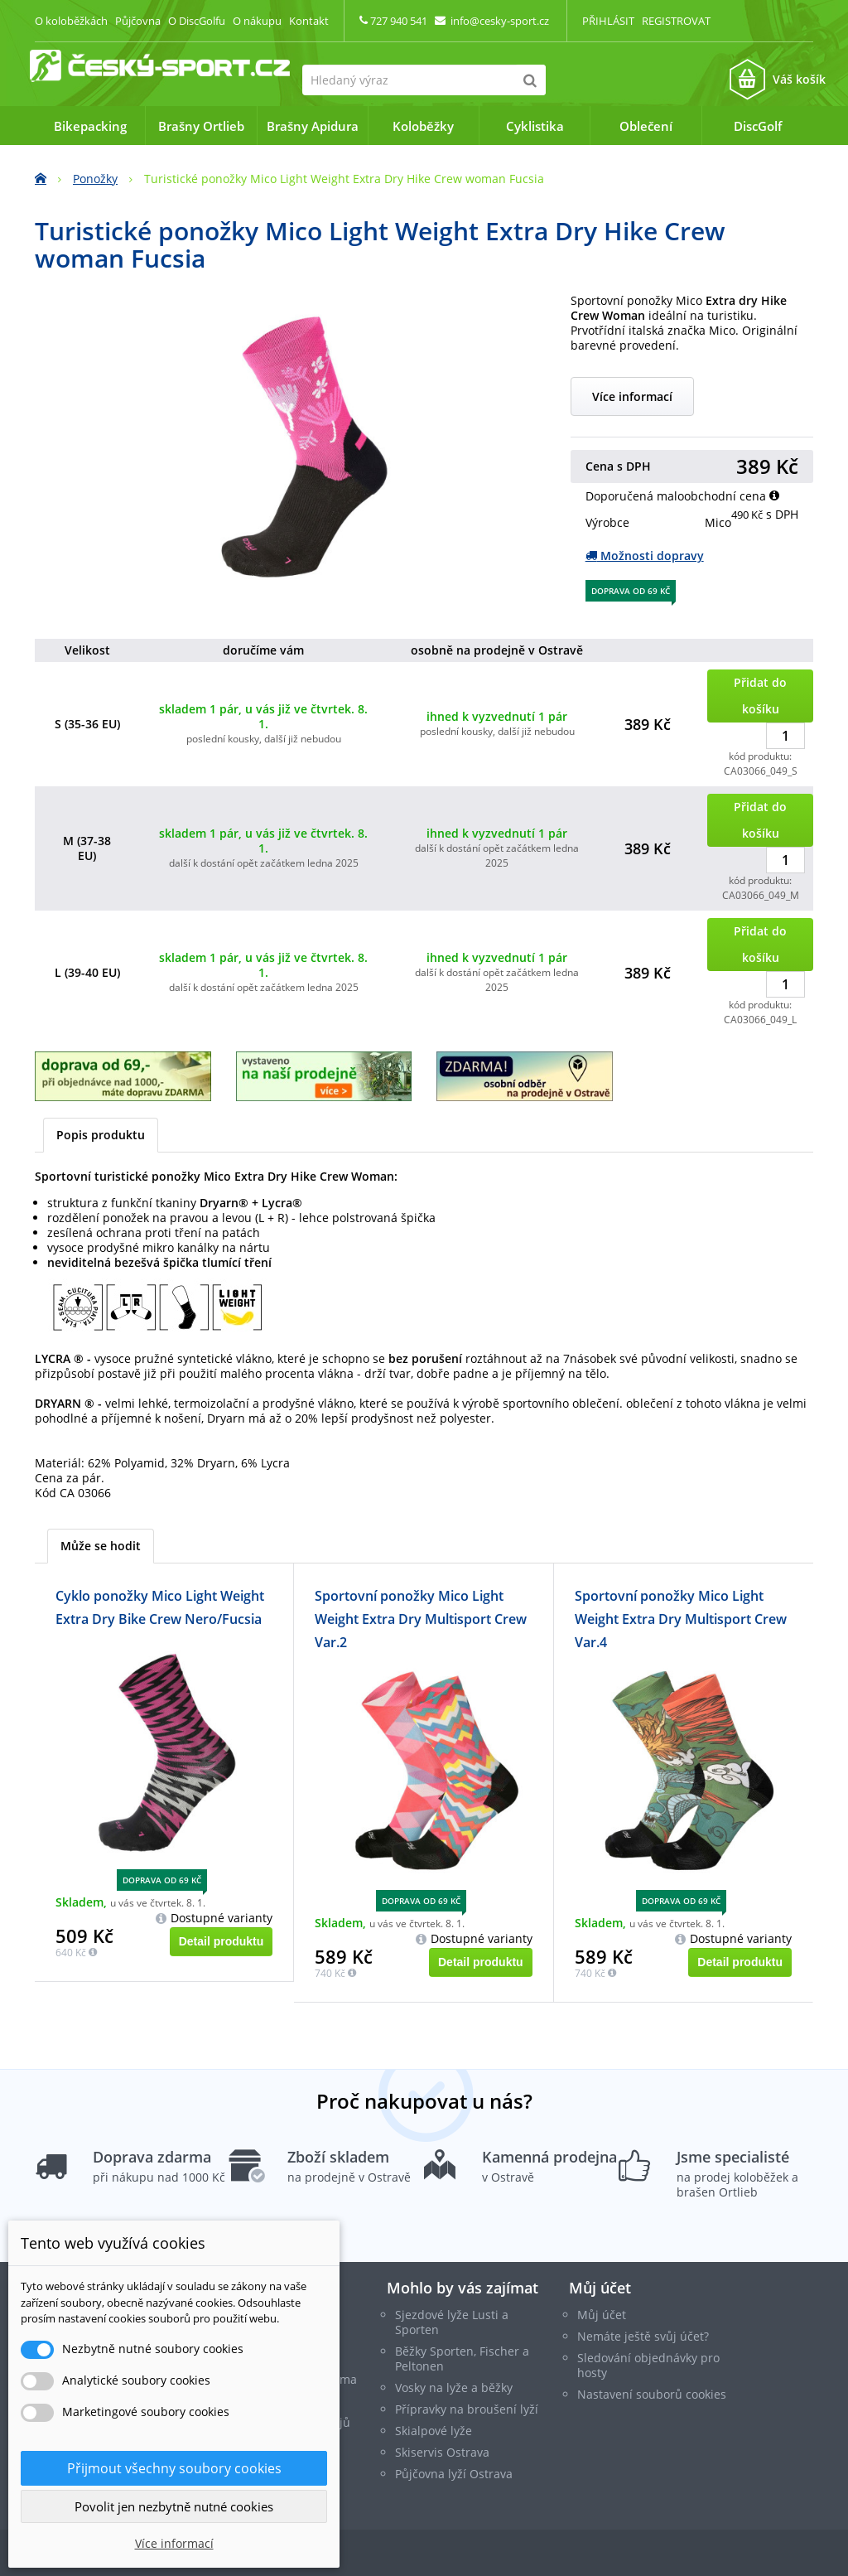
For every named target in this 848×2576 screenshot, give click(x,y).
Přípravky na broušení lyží (466, 2409)
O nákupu (257, 20)
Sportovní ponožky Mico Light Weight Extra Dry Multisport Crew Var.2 (421, 1619)
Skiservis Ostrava (442, 2452)
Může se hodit (100, 1546)
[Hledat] (530, 80)
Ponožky (95, 178)
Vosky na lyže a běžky (454, 2387)
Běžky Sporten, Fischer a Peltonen (462, 2358)
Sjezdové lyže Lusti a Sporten (451, 2322)
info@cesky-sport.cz (499, 20)
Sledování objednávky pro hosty (648, 2365)
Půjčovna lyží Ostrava (454, 2474)
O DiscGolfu (196, 20)
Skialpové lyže (433, 2430)
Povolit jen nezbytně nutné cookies (174, 2506)
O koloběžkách (71, 20)
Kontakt (309, 20)
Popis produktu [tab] (100, 1135)
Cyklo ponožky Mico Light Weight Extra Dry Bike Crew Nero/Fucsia (159, 1607)
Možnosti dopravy (644, 555)
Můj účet (600, 2288)
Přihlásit (608, 20)
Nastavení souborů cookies (651, 2394)
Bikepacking (90, 126)
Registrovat (676, 20)
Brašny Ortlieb (201, 126)
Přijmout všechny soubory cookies (174, 2468)
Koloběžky (423, 126)
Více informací (632, 396)
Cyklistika (535, 126)
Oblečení (645, 126)
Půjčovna (138, 20)
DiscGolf (758, 126)
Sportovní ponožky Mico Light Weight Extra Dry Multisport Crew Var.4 (681, 1619)
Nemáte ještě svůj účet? (643, 2336)
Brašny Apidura (313, 126)
